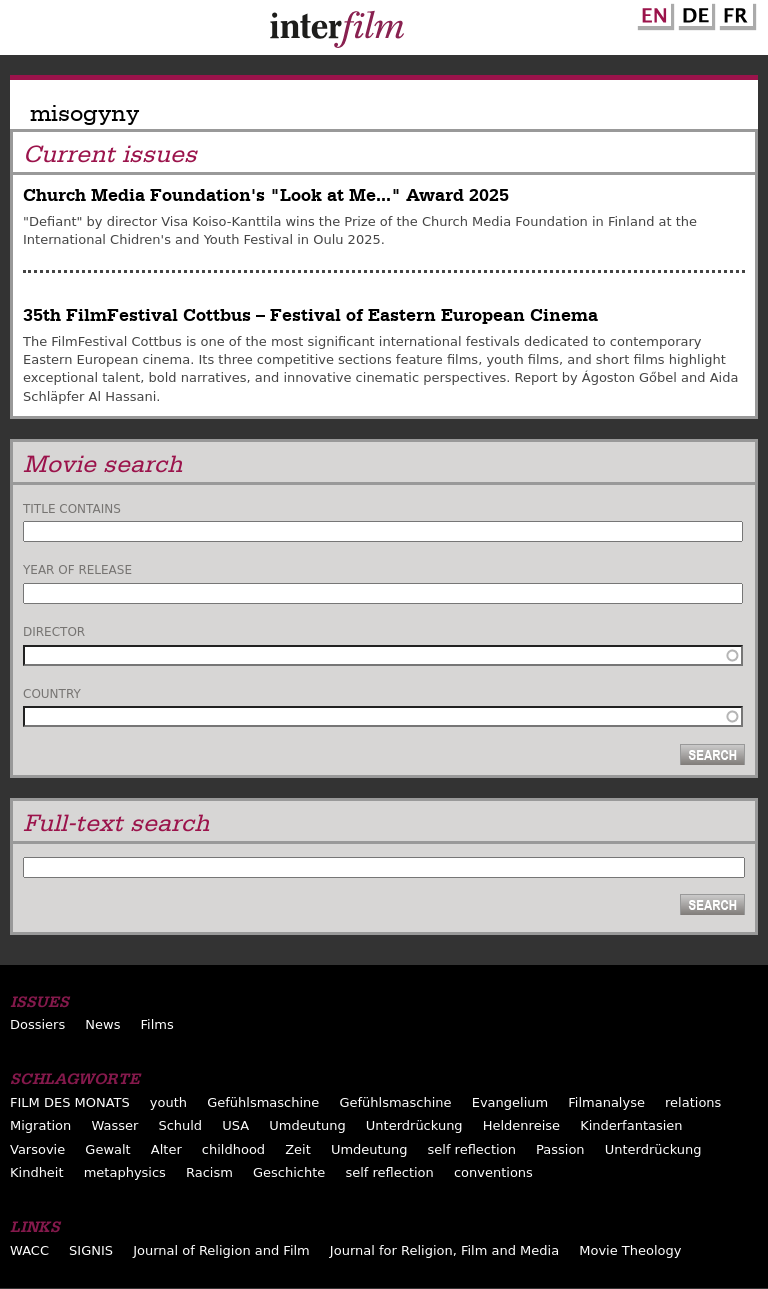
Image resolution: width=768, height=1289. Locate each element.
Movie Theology (630, 1250)
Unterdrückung (414, 1125)
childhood (233, 1149)
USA (235, 1125)
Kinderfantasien (631, 1125)
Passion (560, 1149)
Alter (166, 1149)
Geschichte (289, 1172)
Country (52, 694)
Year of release (77, 570)
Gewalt (107, 1149)
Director (54, 632)
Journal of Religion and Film (221, 1250)
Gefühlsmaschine (263, 1102)
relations (693, 1102)
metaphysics (125, 1172)
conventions (493, 1172)
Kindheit (37, 1172)
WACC (29, 1250)
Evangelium (510, 1102)
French (735, 13)
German (694, 13)
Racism (209, 1172)
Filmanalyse (606, 1102)
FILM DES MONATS (70, 1102)
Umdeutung (307, 1125)
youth (168, 1102)
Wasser (114, 1125)
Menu (25, 32)
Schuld (180, 1125)
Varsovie (37, 1149)
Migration (40, 1125)
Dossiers (37, 1024)
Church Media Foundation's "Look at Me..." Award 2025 (266, 195)
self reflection (472, 1149)
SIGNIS (91, 1250)
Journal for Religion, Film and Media (444, 1250)
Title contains (72, 509)
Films (157, 1024)
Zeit (298, 1149)
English (653, 13)
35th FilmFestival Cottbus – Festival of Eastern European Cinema (310, 315)
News (102, 1024)
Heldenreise (521, 1125)
